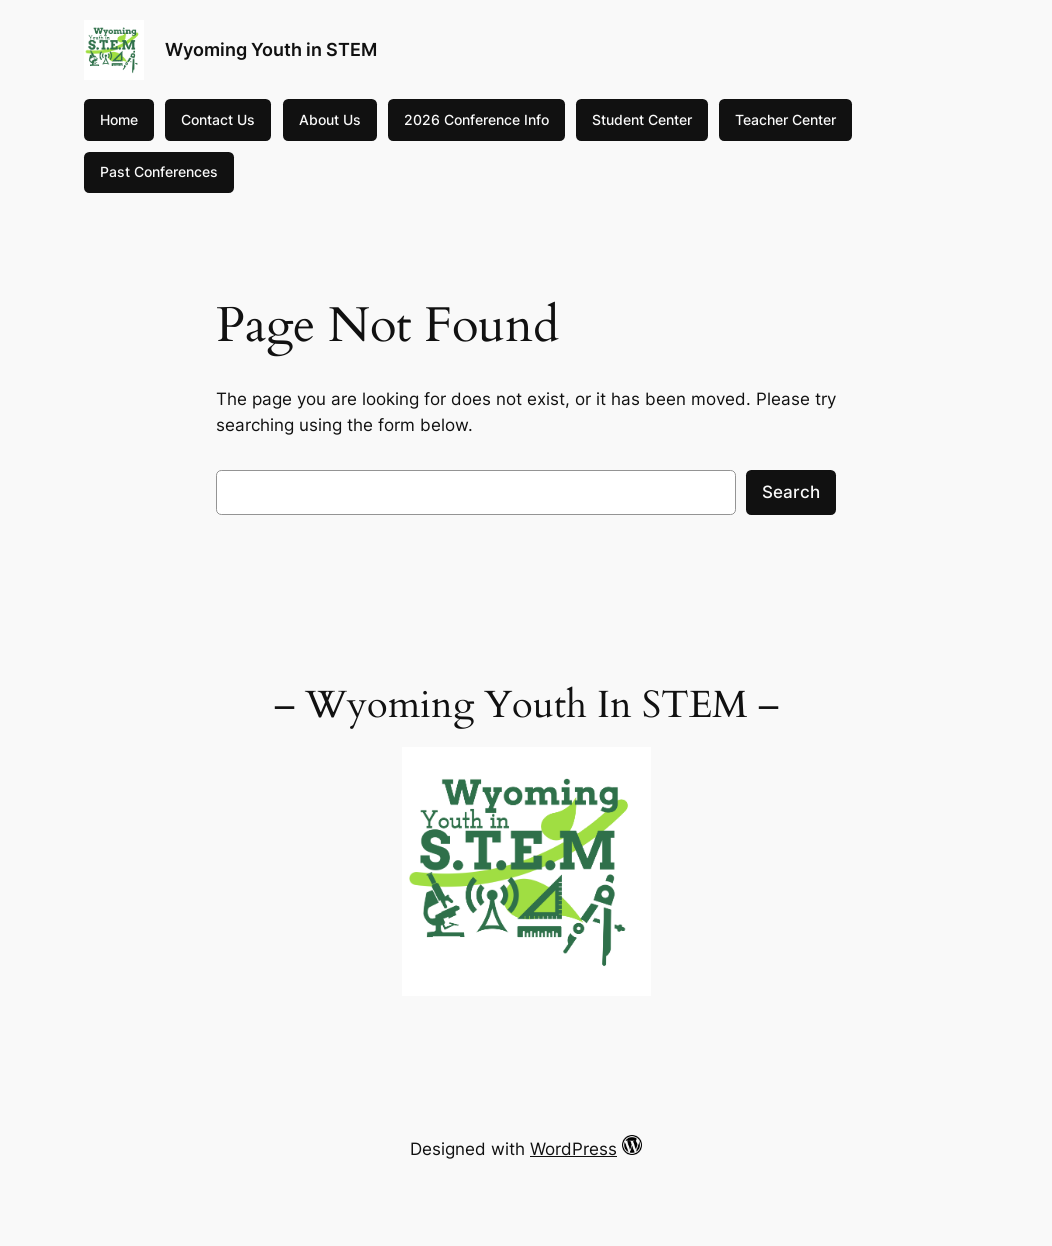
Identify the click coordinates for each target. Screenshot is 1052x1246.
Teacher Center (785, 119)
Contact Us (218, 119)
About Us (330, 119)
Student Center (642, 119)
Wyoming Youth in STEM (271, 49)
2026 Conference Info (476, 119)
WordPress (573, 1149)
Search (791, 492)
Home (119, 119)
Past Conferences (159, 171)
